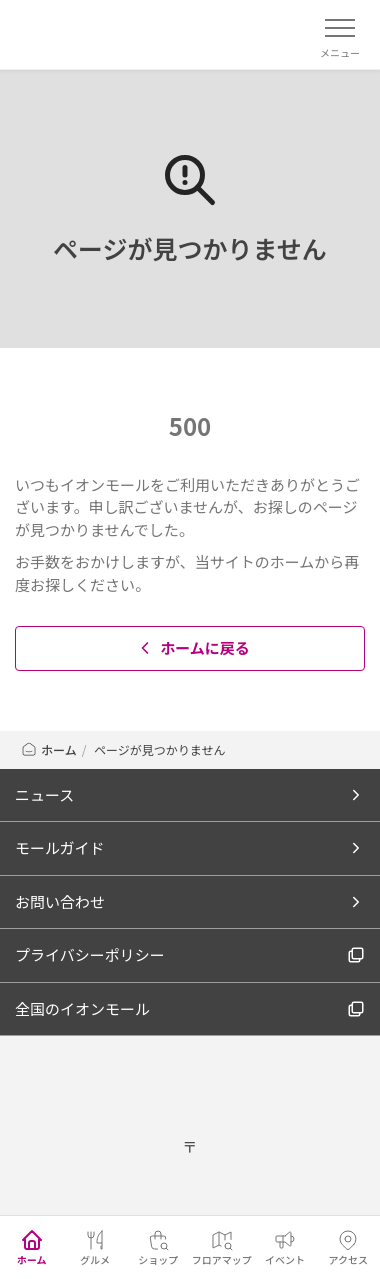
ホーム (48, 749)
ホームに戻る (192, 647)
